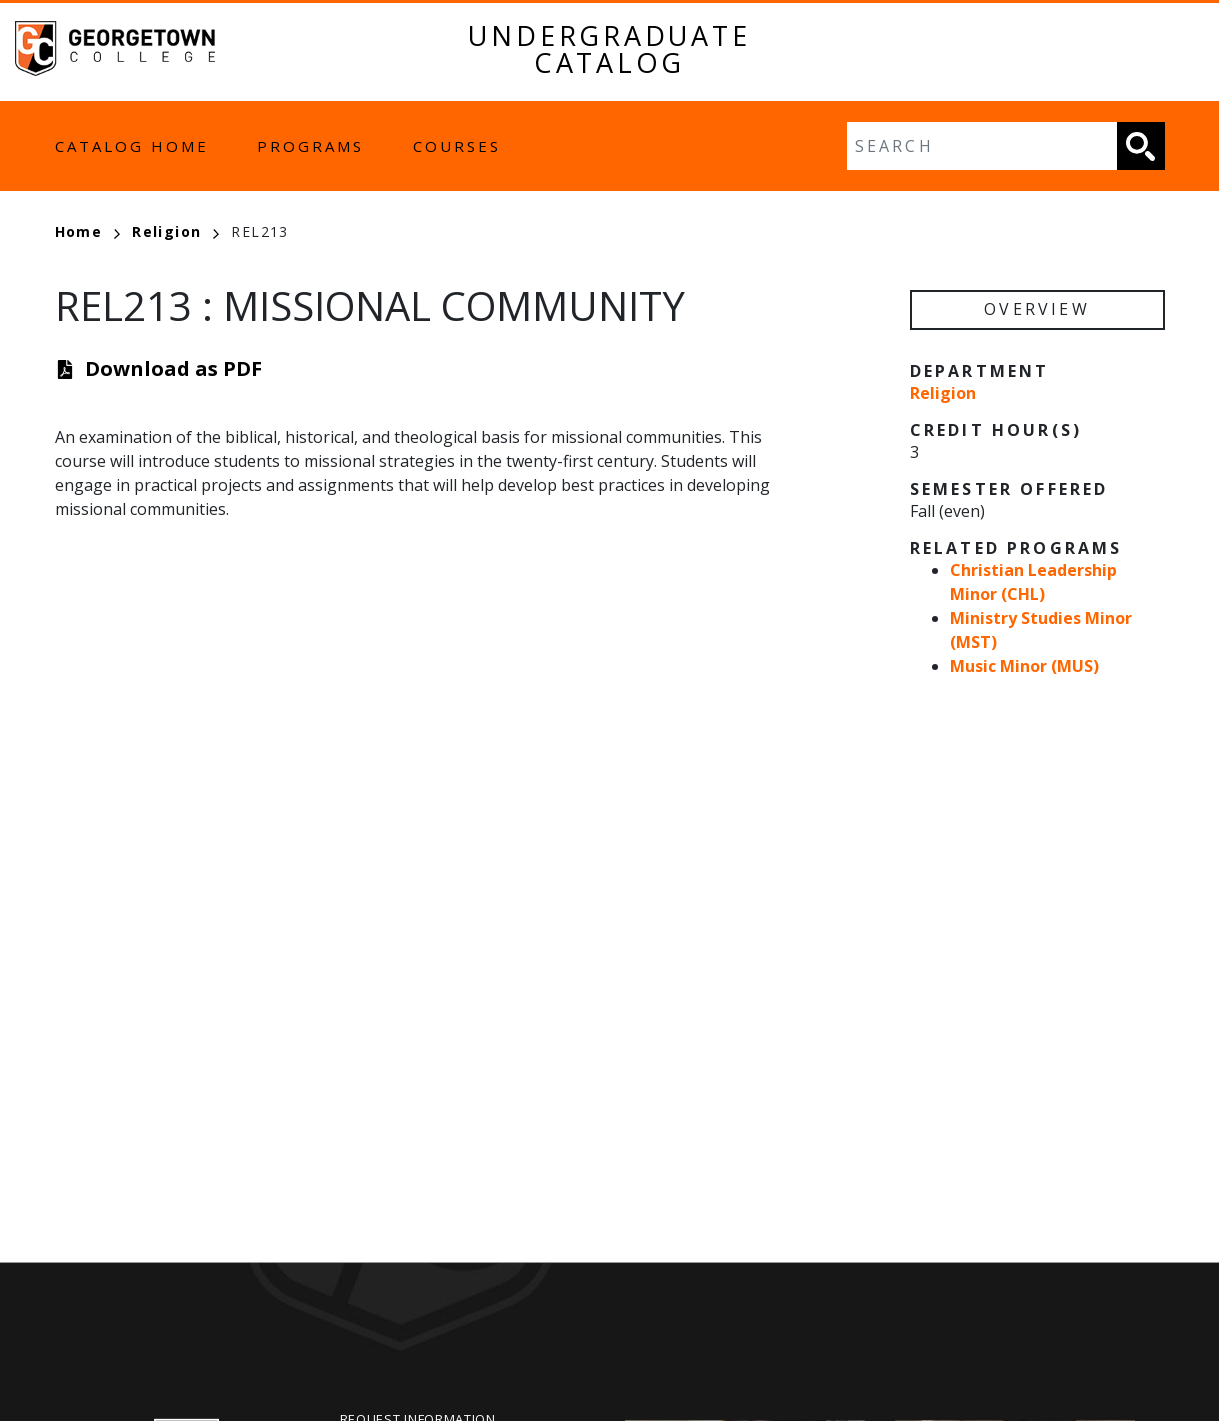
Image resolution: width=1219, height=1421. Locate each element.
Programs (310, 146)
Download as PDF (173, 368)
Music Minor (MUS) (1024, 666)
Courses (457, 146)
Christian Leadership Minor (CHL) (1033, 582)
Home (88, 231)
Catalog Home (132, 146)
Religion (175, 231)
